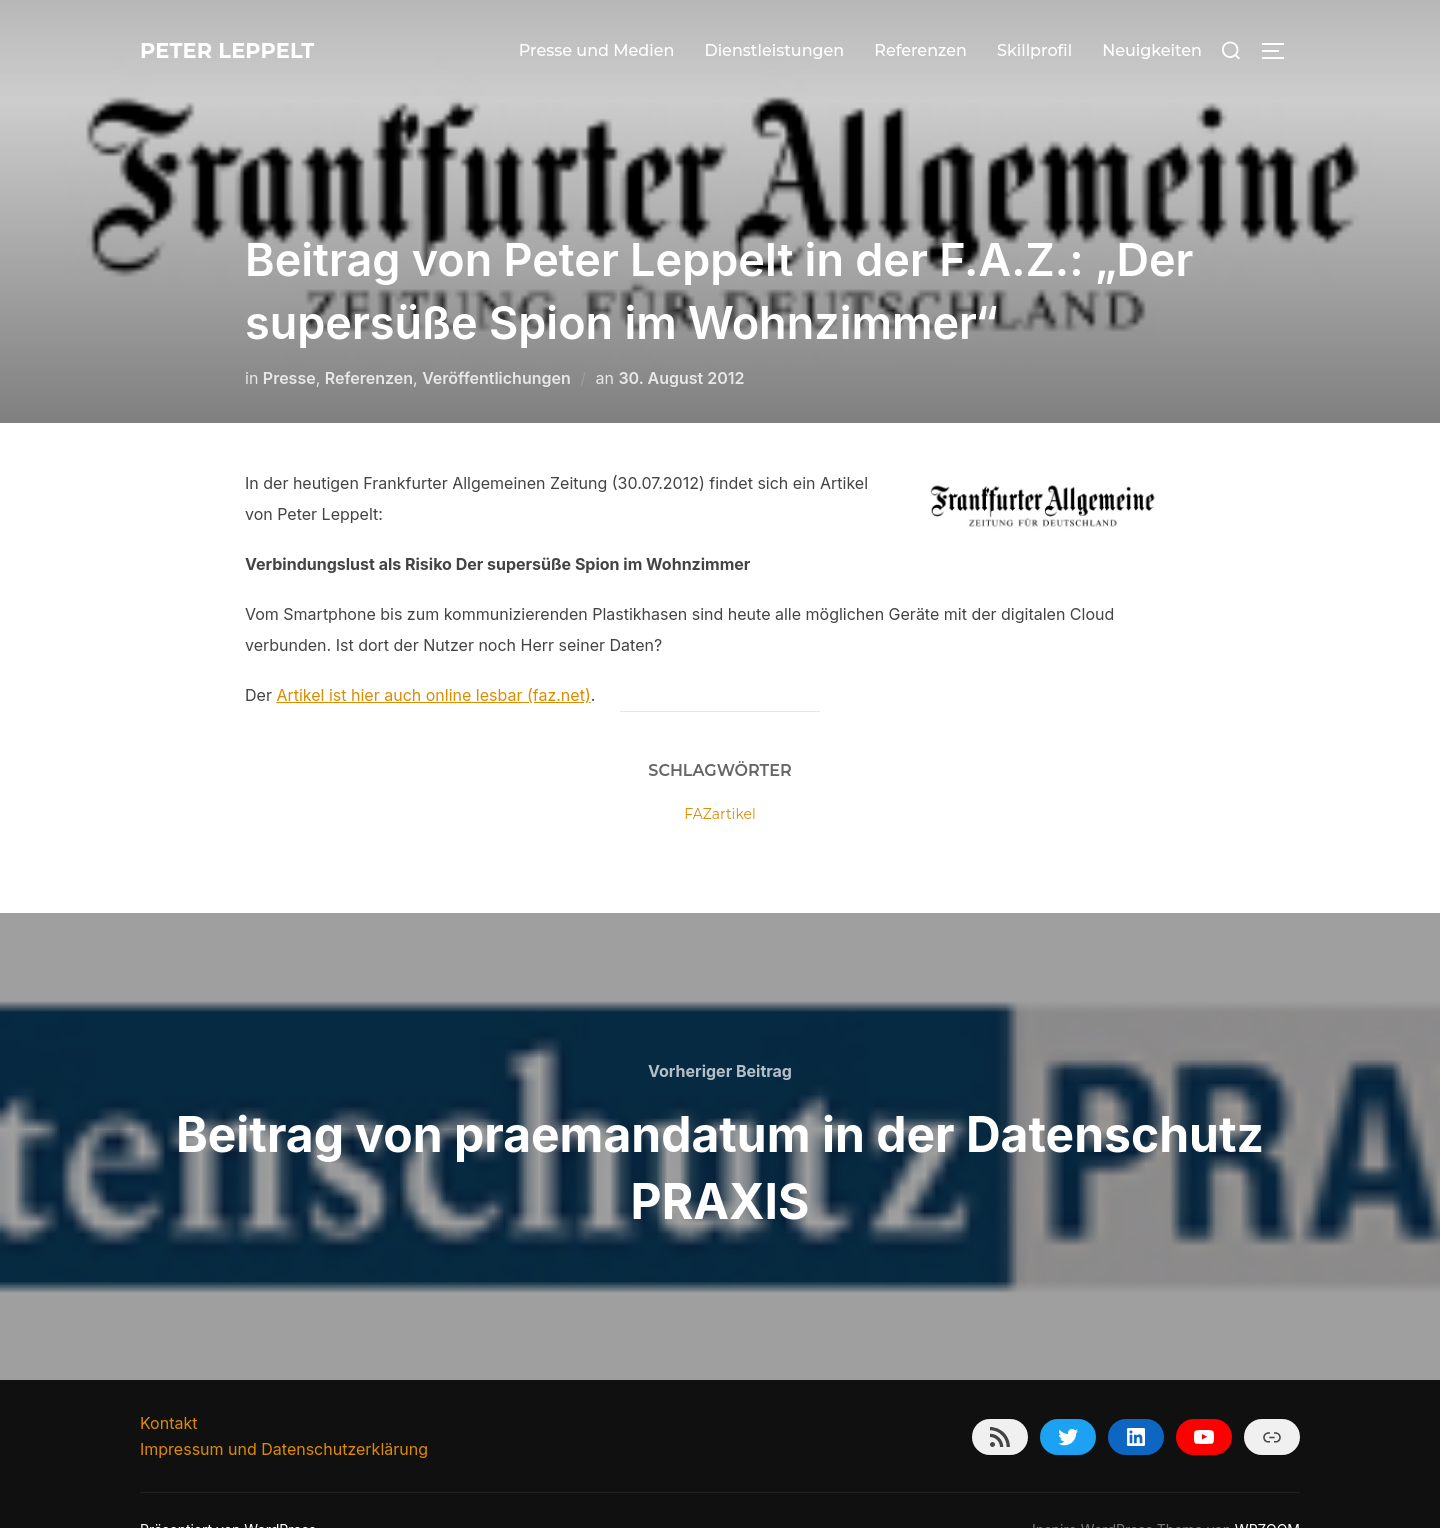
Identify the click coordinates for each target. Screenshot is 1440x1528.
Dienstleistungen (774, 50)
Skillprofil (1034, 50)
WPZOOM (1267, 1489)
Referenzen (920, 50)
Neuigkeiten (1152, 50)
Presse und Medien (597, 50)
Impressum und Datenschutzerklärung (284, 1409)
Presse (289, 338)
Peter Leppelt (253, 50)
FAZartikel (719, 774)
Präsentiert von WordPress (228, 1489)
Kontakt (168, 1383)
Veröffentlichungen (496, 338)
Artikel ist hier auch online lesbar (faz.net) (433, 655)
